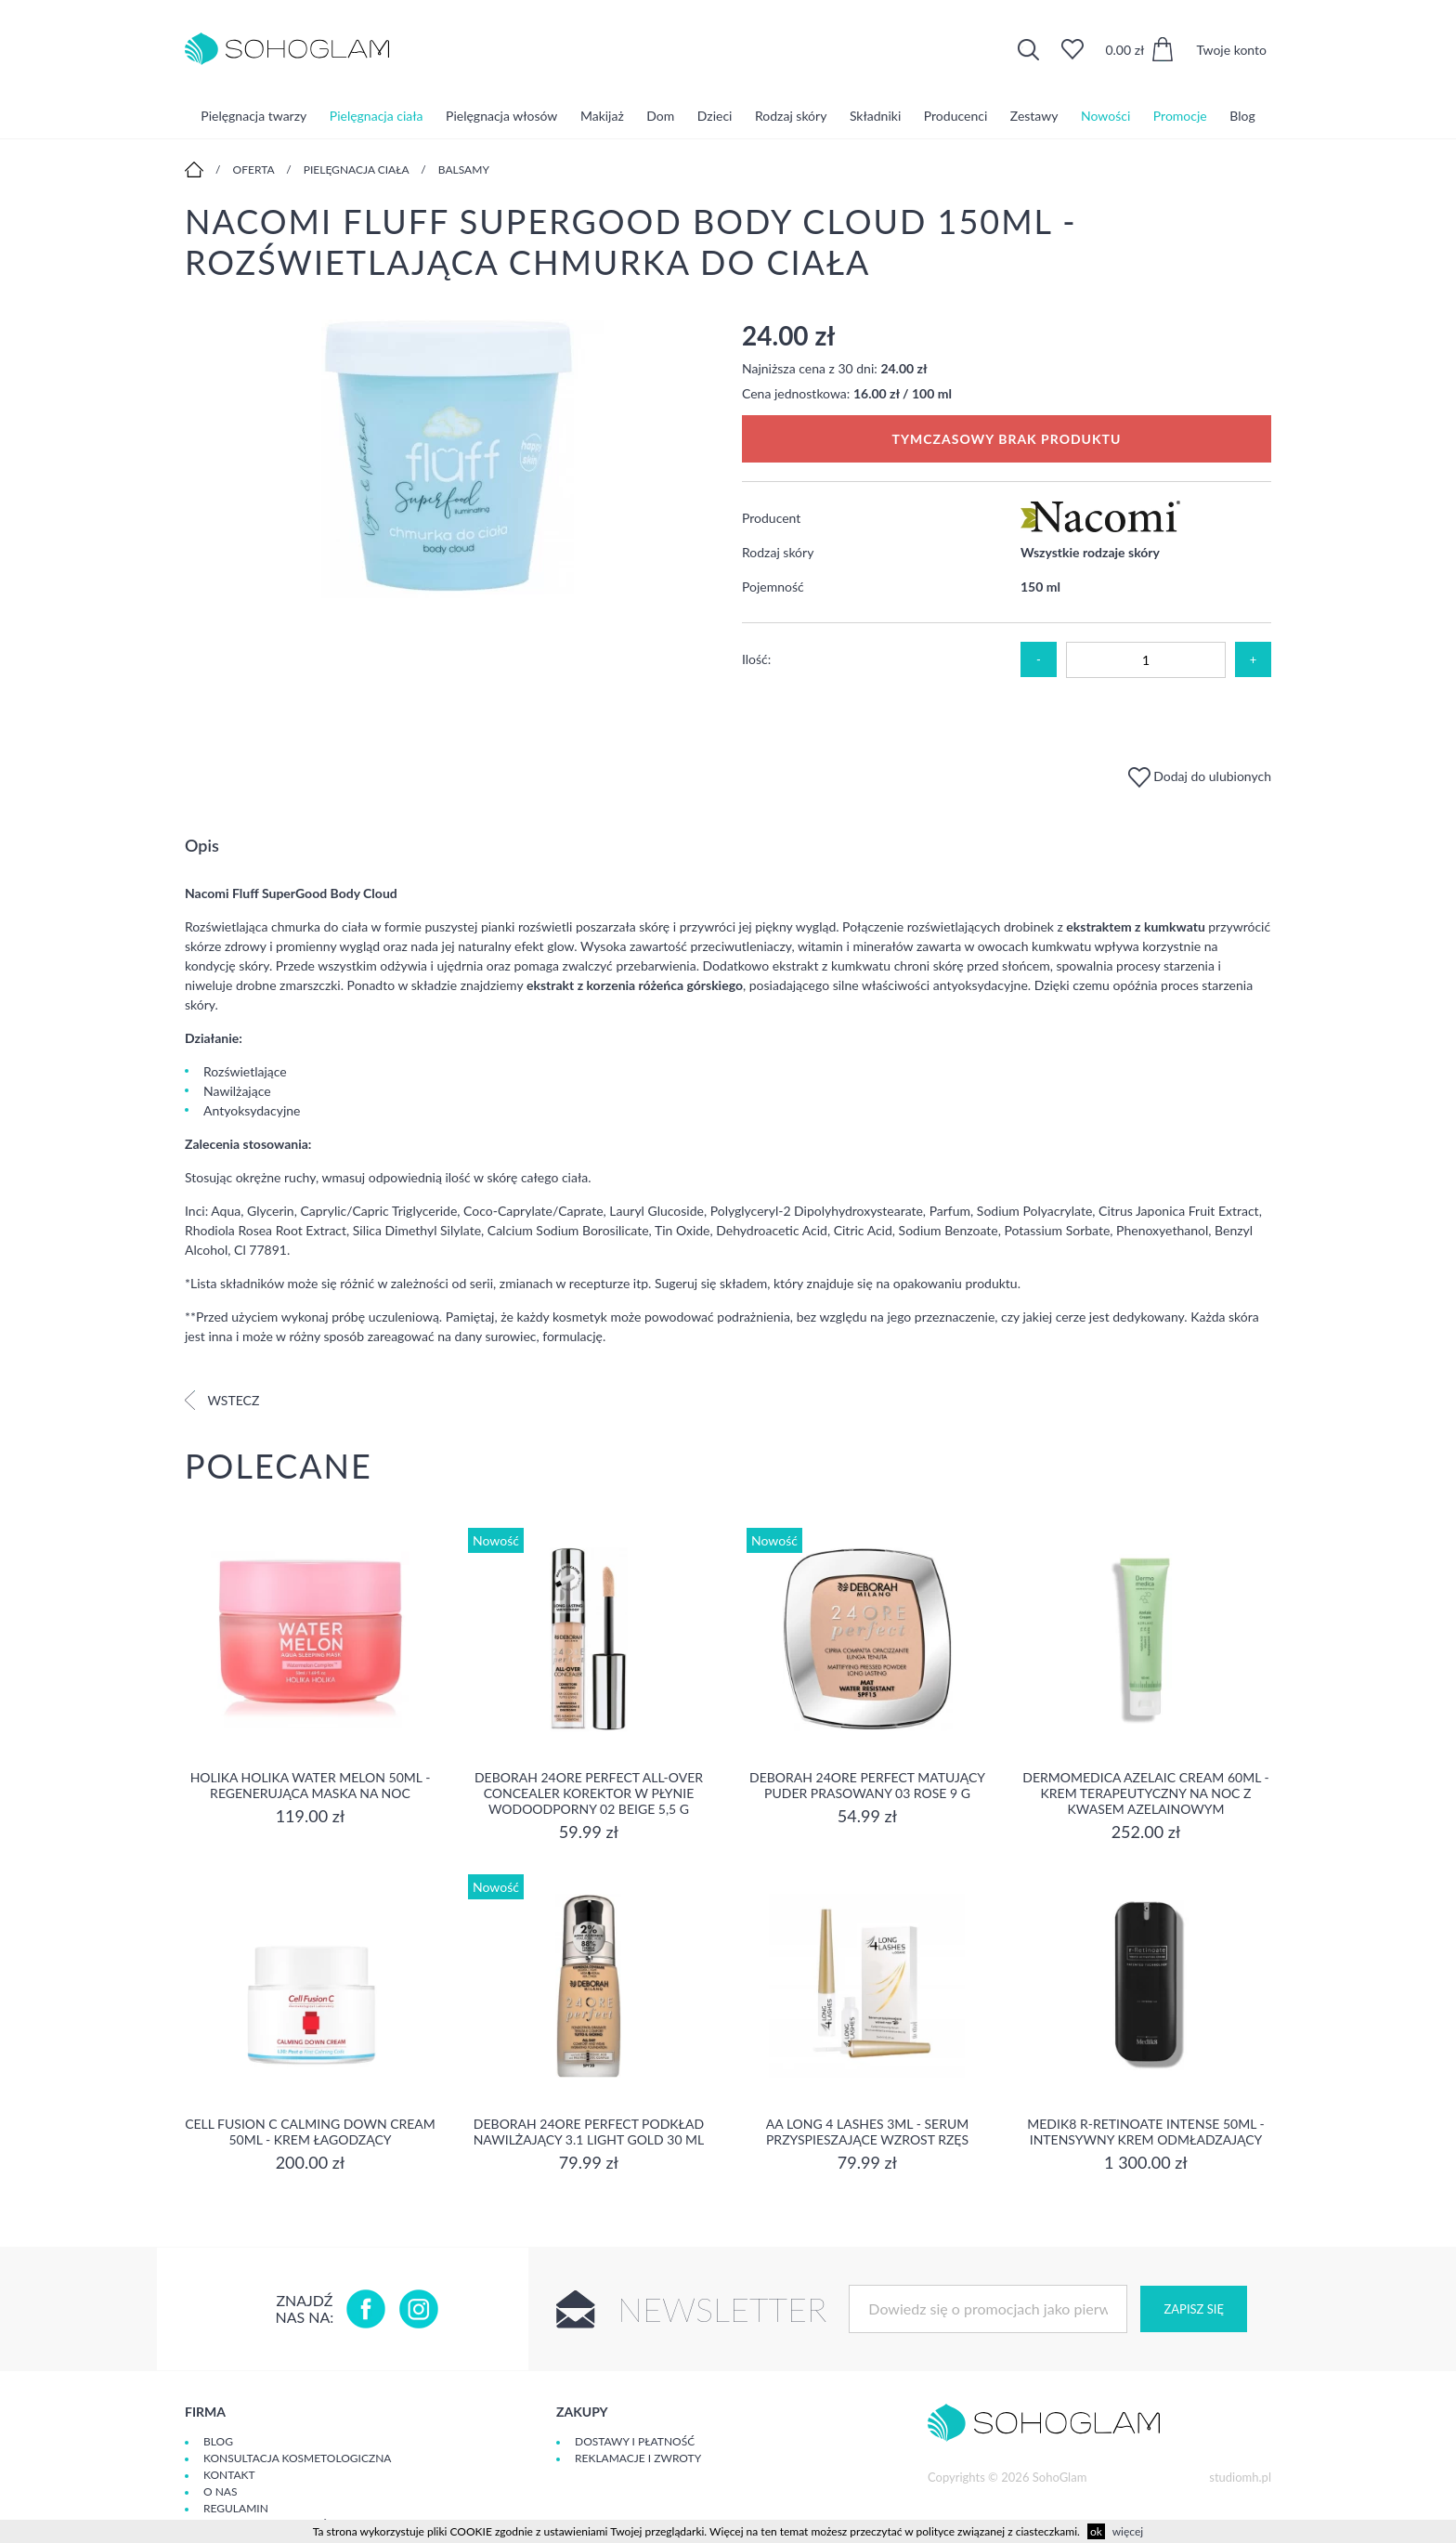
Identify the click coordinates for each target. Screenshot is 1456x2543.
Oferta (254, 169)
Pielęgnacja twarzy (253, 116)
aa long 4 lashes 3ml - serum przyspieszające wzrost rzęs (867, 2131)
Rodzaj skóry (790, 116)
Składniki (875, 116)
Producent (771, 518)
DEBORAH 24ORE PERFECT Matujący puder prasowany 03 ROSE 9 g (867, 1785)
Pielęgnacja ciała (376, 116)
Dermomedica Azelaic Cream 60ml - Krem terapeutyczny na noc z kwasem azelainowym (1145, 1793)
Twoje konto (1231, 50)
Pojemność (773, 586)
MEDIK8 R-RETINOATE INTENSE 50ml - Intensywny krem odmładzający (1145, 2131)
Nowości (1105, 116)
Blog (1241, 116)
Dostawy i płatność (635, 2441)
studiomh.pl (1240, 2477)
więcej (1127, 2531)
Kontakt (229, 2475)
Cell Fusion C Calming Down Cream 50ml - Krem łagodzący (310, 2131)
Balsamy (463, 169)
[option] (449, 460)
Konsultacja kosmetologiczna (297, 2458)
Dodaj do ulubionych (1199, 776)
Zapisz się (1193, 2309)
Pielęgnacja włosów (501, 116)
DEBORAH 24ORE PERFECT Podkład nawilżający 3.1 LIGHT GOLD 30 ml (589, 2131)
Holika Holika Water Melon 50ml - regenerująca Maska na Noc (310, 1785)
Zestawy (1034, 116)
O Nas (220, 2491)
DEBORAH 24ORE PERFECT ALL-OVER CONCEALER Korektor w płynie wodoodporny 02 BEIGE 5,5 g (588, 1793)
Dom (660, 116)
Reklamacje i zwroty (638, 2458)
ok (1096, 2531)
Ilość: (756, 659)
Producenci (955, 116)
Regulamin (235, 2508)
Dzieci (715, 116)
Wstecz (222, 1400)
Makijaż (602, 116)
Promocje (1180, 116)
